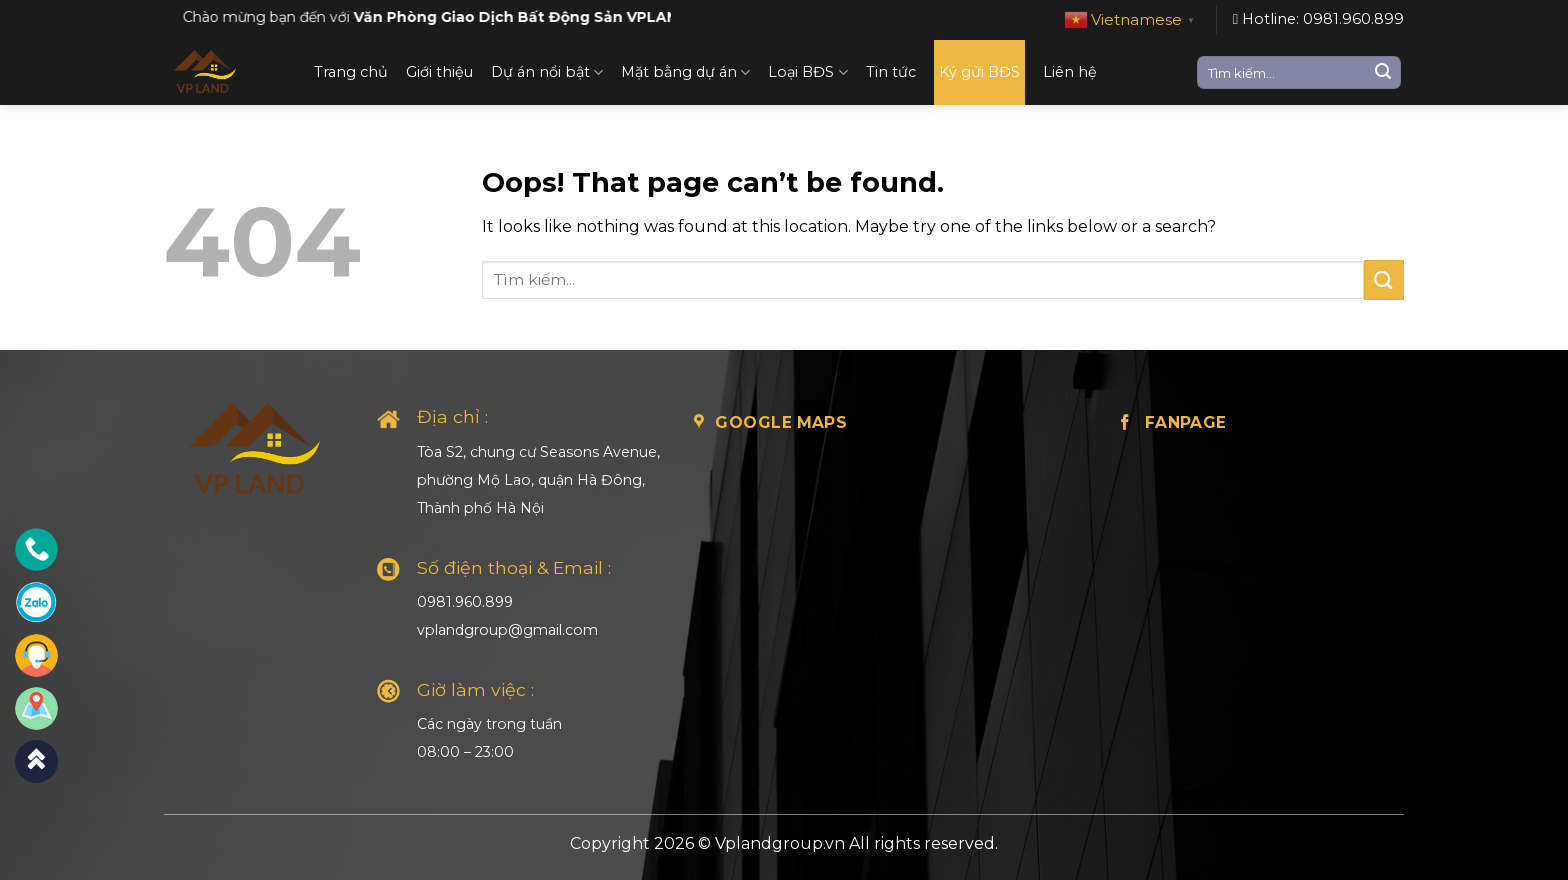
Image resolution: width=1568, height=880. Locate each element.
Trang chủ (351, 72)
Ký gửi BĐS (979, 72)
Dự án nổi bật (547, 72)
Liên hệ (1070, 72)
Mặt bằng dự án (685, 72)
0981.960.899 (465, 602)
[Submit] (1383, 73)
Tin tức (891, 72)
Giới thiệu (439, 72)
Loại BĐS (807, 72)
